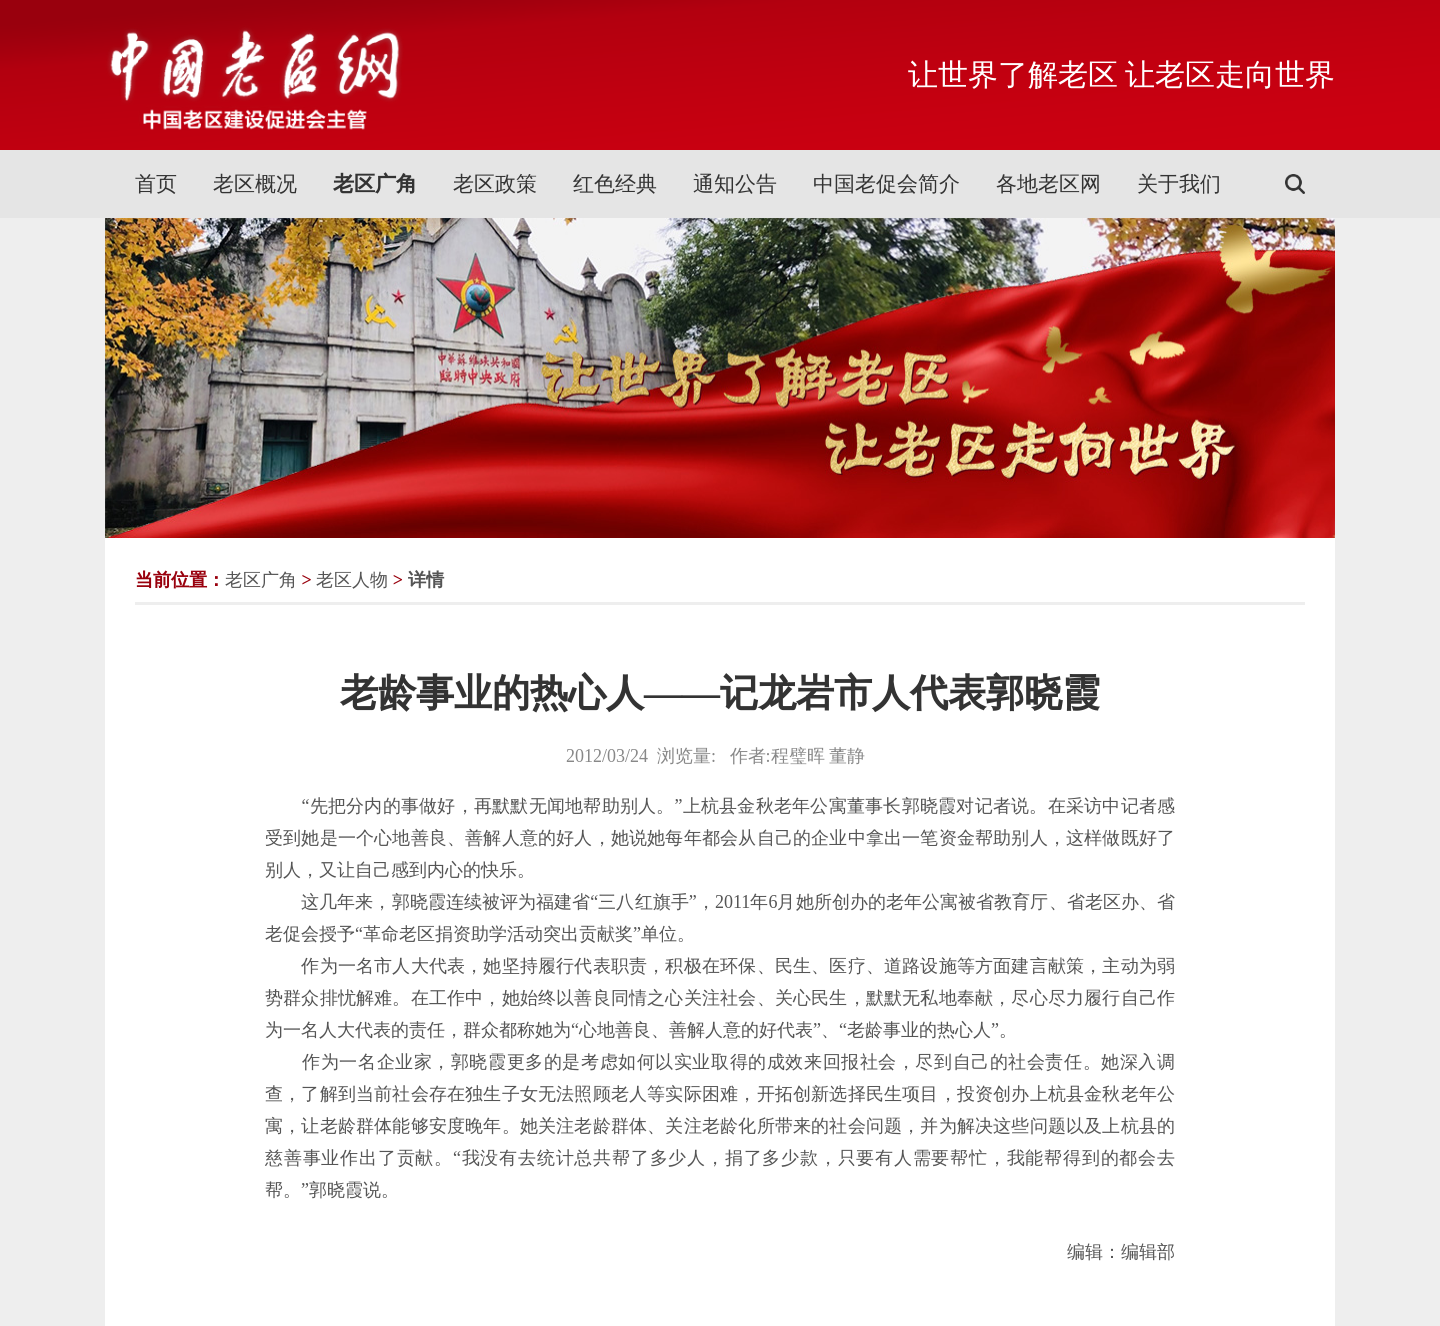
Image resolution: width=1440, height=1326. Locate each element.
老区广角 (375, 184)
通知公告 (735, 184)
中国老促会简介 (886, 184)
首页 (156, 184)
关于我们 (1179, 184)
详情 (426, 580)
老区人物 (352, 580)
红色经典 (615, 184)
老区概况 (255, 184)
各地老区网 (1048, 184)
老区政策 (495, 184)
